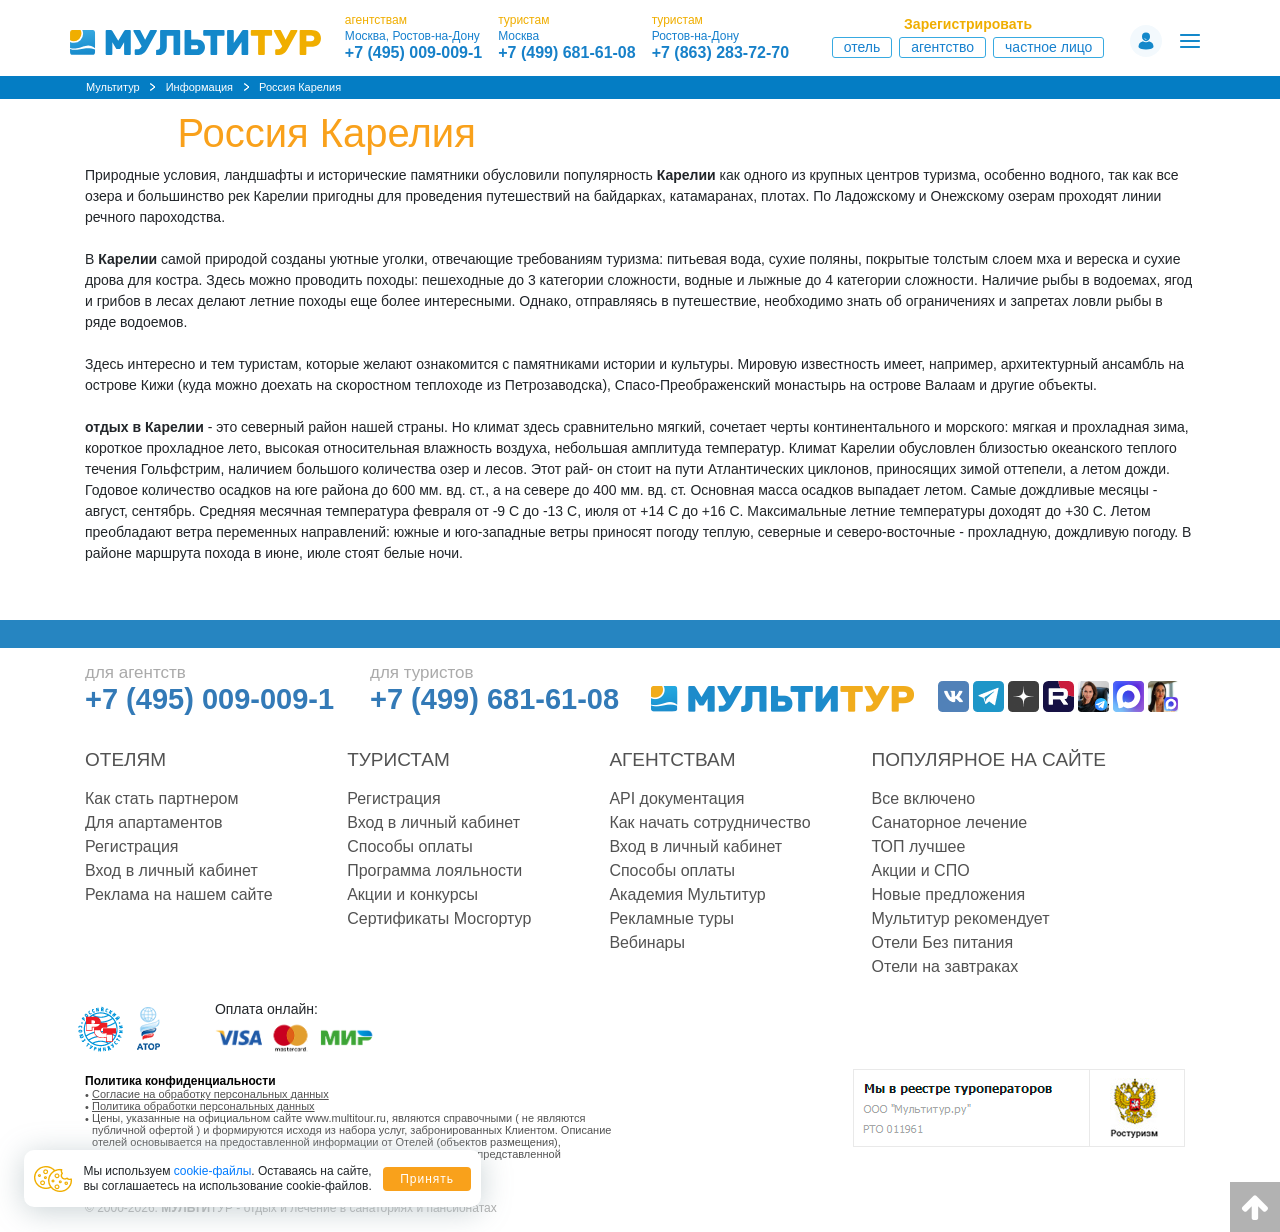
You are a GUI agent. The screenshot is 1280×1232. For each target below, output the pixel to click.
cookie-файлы (213, 1171)
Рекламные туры (671, 918)
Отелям (125, 759)
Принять (427, 1179)
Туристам (398, 759)
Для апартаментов (154, 822)
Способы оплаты (410, 846)
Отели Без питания (943, 942)
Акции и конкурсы (412, 894)
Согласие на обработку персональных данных (210, 1094)
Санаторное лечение (950, 822)
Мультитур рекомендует (961, 918)
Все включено (924, 798)
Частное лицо (1048, 47)
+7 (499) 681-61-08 (566, 53)
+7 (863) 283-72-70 (720, 53)
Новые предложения (949, 894)
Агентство (942, 47)
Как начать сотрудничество (709, 822)
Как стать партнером (161, 798)
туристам (523, 20)
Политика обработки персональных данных (203, 1106)
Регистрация (132, 846)
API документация (676, 798)
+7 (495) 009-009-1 (413, 53)
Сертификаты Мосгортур (439, 918)
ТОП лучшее (919, 846)
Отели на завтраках (945, 966)
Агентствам (672, 759)
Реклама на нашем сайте (179, 894)
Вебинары (647, 942)
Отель (862, 47)
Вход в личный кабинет (171, 870)
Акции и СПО (921, 870)
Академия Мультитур (687, 894)
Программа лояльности (434, 870)
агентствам (376, 20)
